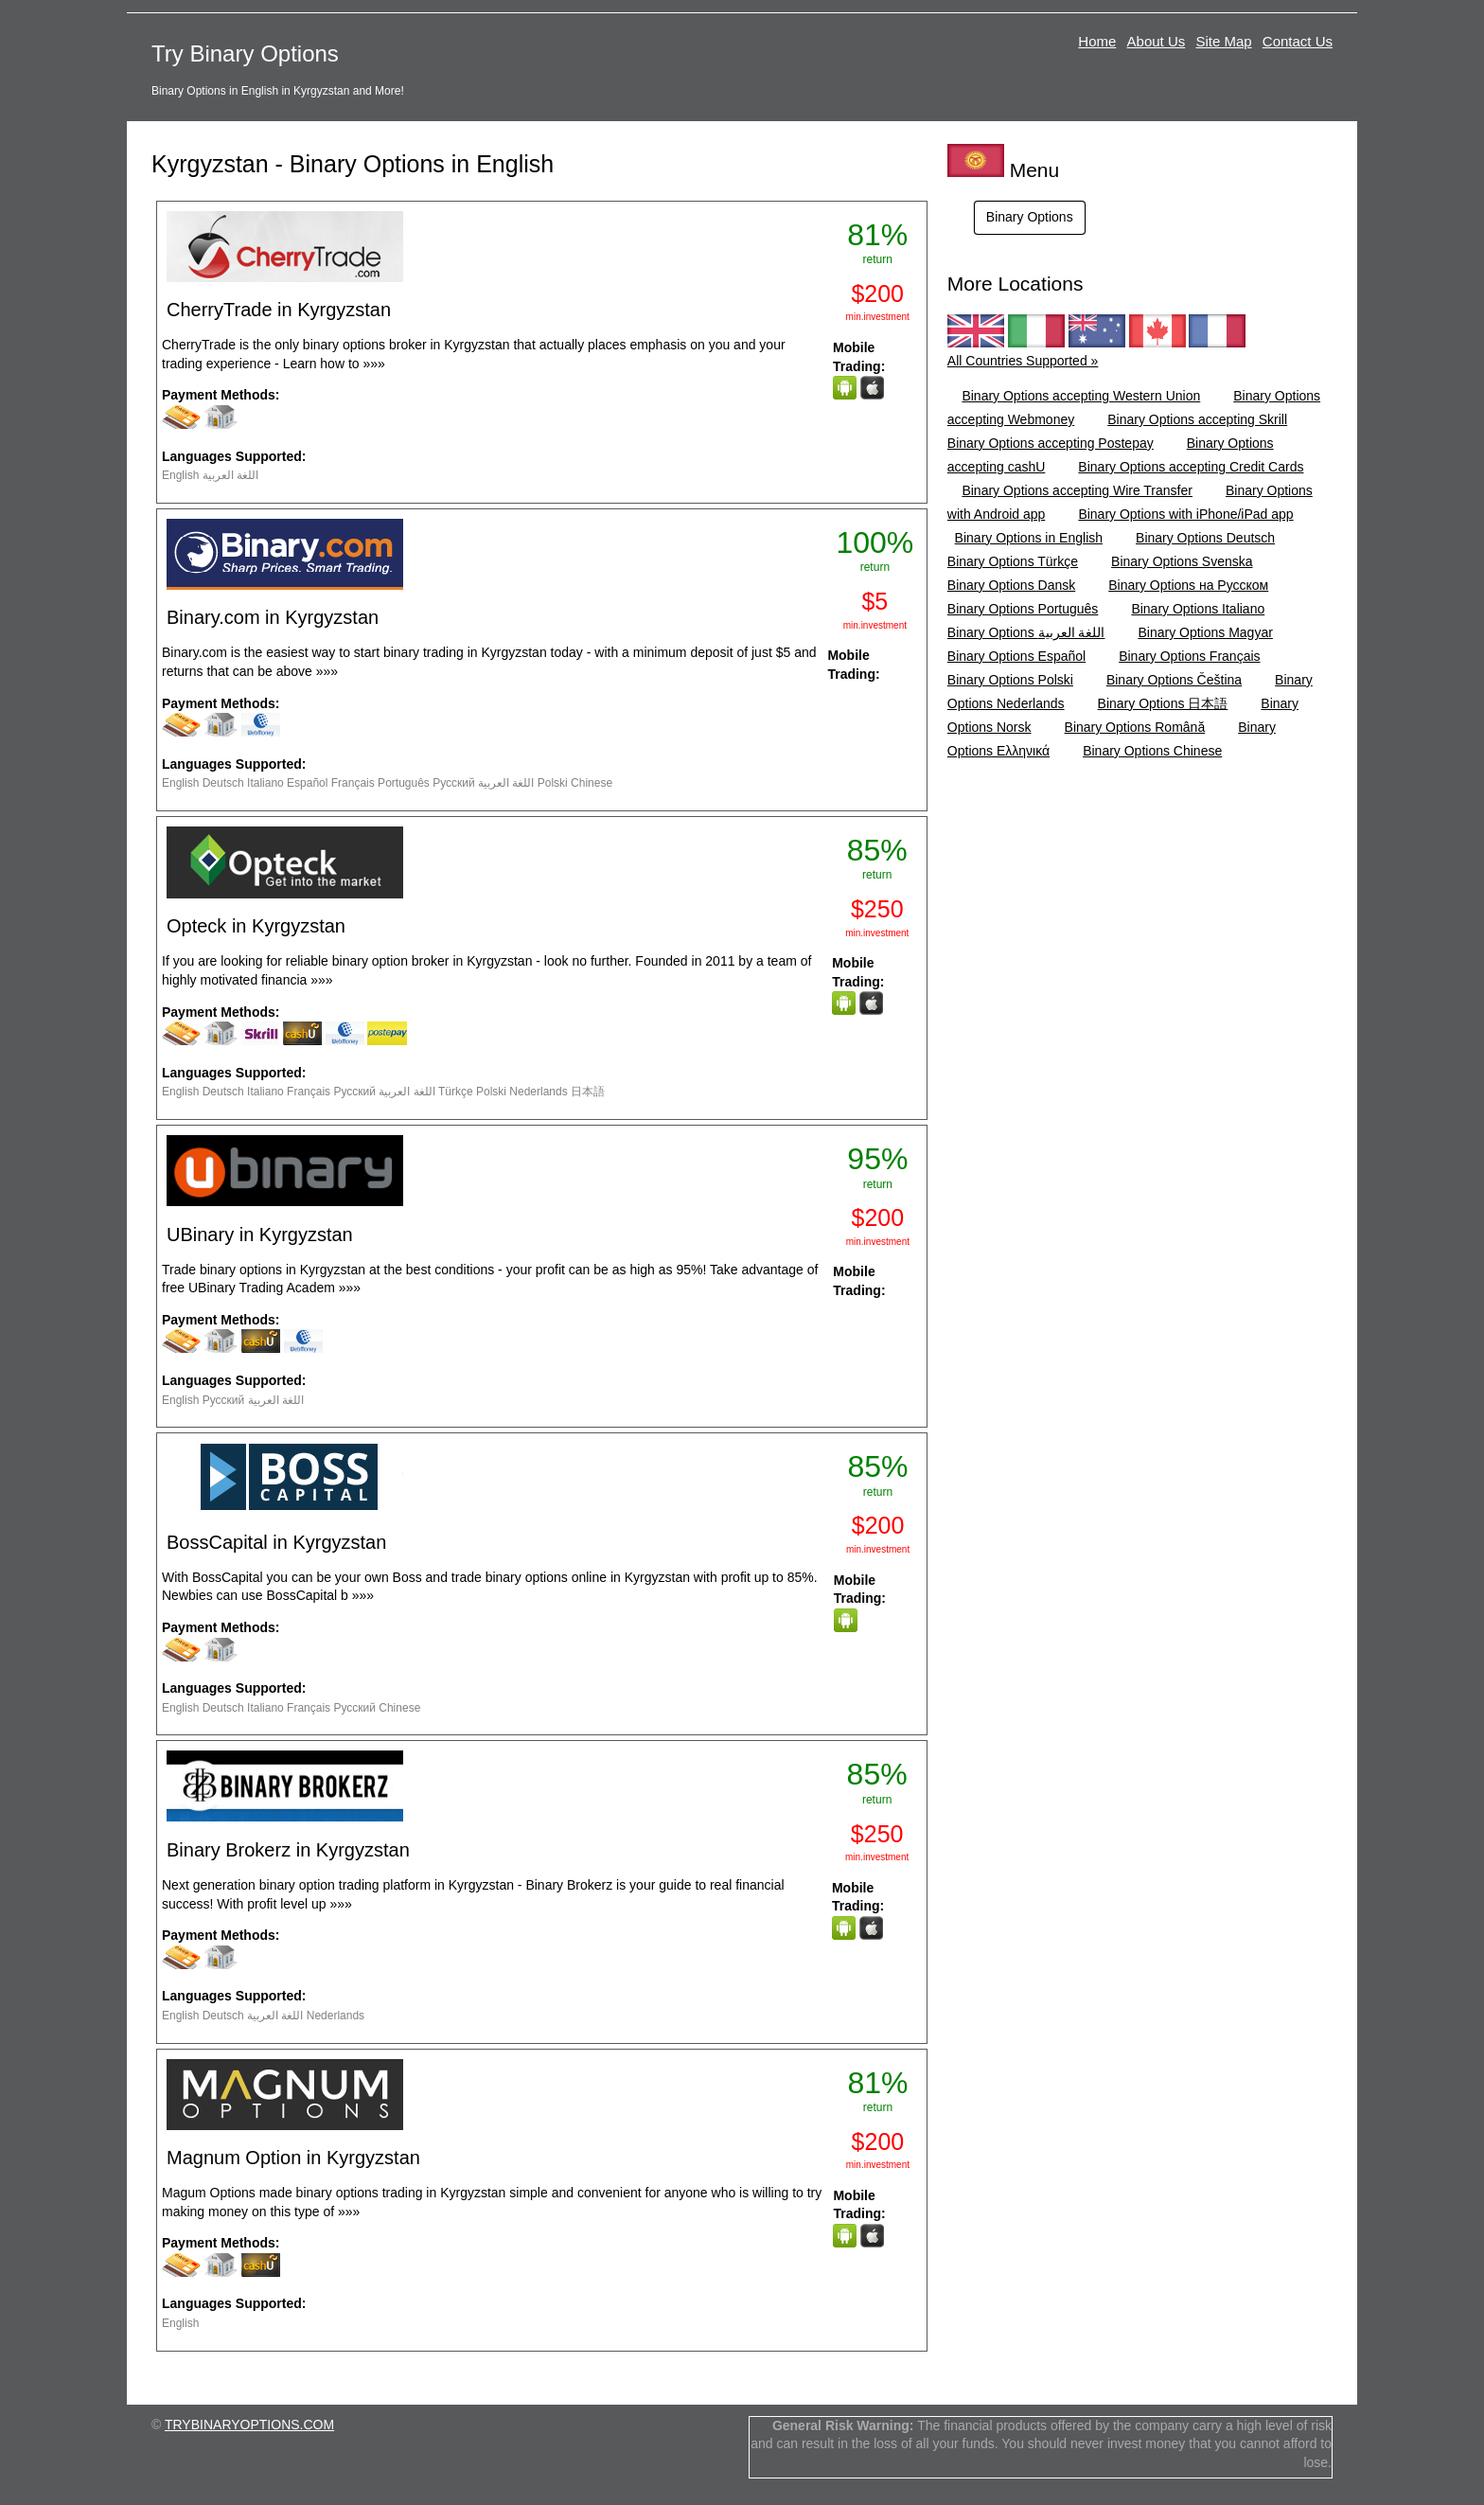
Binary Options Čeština (1174, 679)
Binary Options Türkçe (1012, 561)
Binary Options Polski (1010, 679)
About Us (1156, 41)
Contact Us (1298, 41)
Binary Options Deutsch (1205, 537)
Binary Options (1029, 216)
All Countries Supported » (1023, 360)
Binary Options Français (1189, 656)
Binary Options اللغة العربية (1026, 632)
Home (1097, 41)
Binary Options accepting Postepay (1050, 443)
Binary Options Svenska (1181, 561)
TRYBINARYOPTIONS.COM (249, 2424)
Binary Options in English (1029, 537)
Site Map (1223, 41)
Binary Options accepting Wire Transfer (1077, 490)
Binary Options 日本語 (1163, 703)
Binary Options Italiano (1197, 608)
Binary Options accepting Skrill (1197, 419)
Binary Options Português (1023, 608)
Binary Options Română (1135, 727)
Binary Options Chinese (1152, 750)
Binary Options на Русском (1188, 585)
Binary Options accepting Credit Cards (1190, 466)
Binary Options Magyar (1205, 632)
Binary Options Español (1016, 656)
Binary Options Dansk (1011, 585)
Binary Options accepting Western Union (1081, 395)
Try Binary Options (245, 53)
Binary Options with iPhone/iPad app (1185, 514)
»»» (373, 363)
